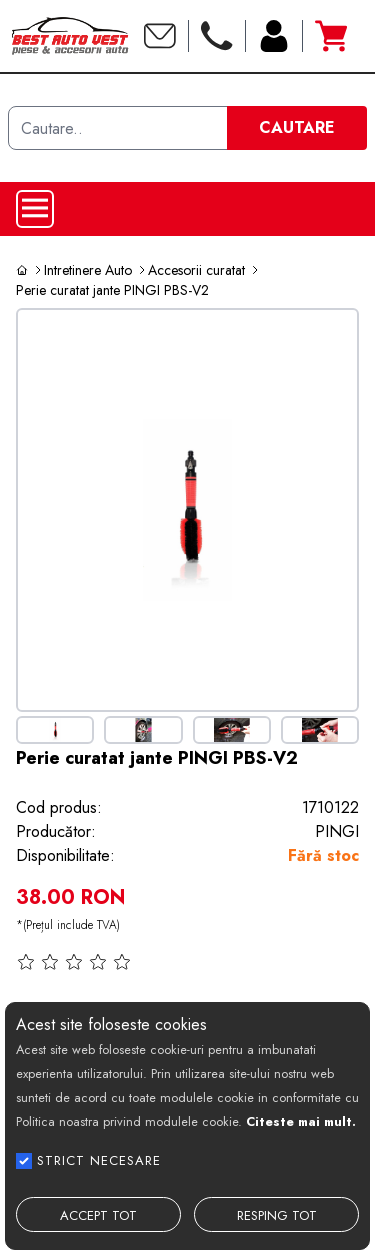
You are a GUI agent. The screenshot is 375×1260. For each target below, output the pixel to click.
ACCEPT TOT (98, 1215)
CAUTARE (297, 127)
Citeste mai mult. (301, 1121)
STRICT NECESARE (99, 1160)
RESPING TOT (277, 1215)
